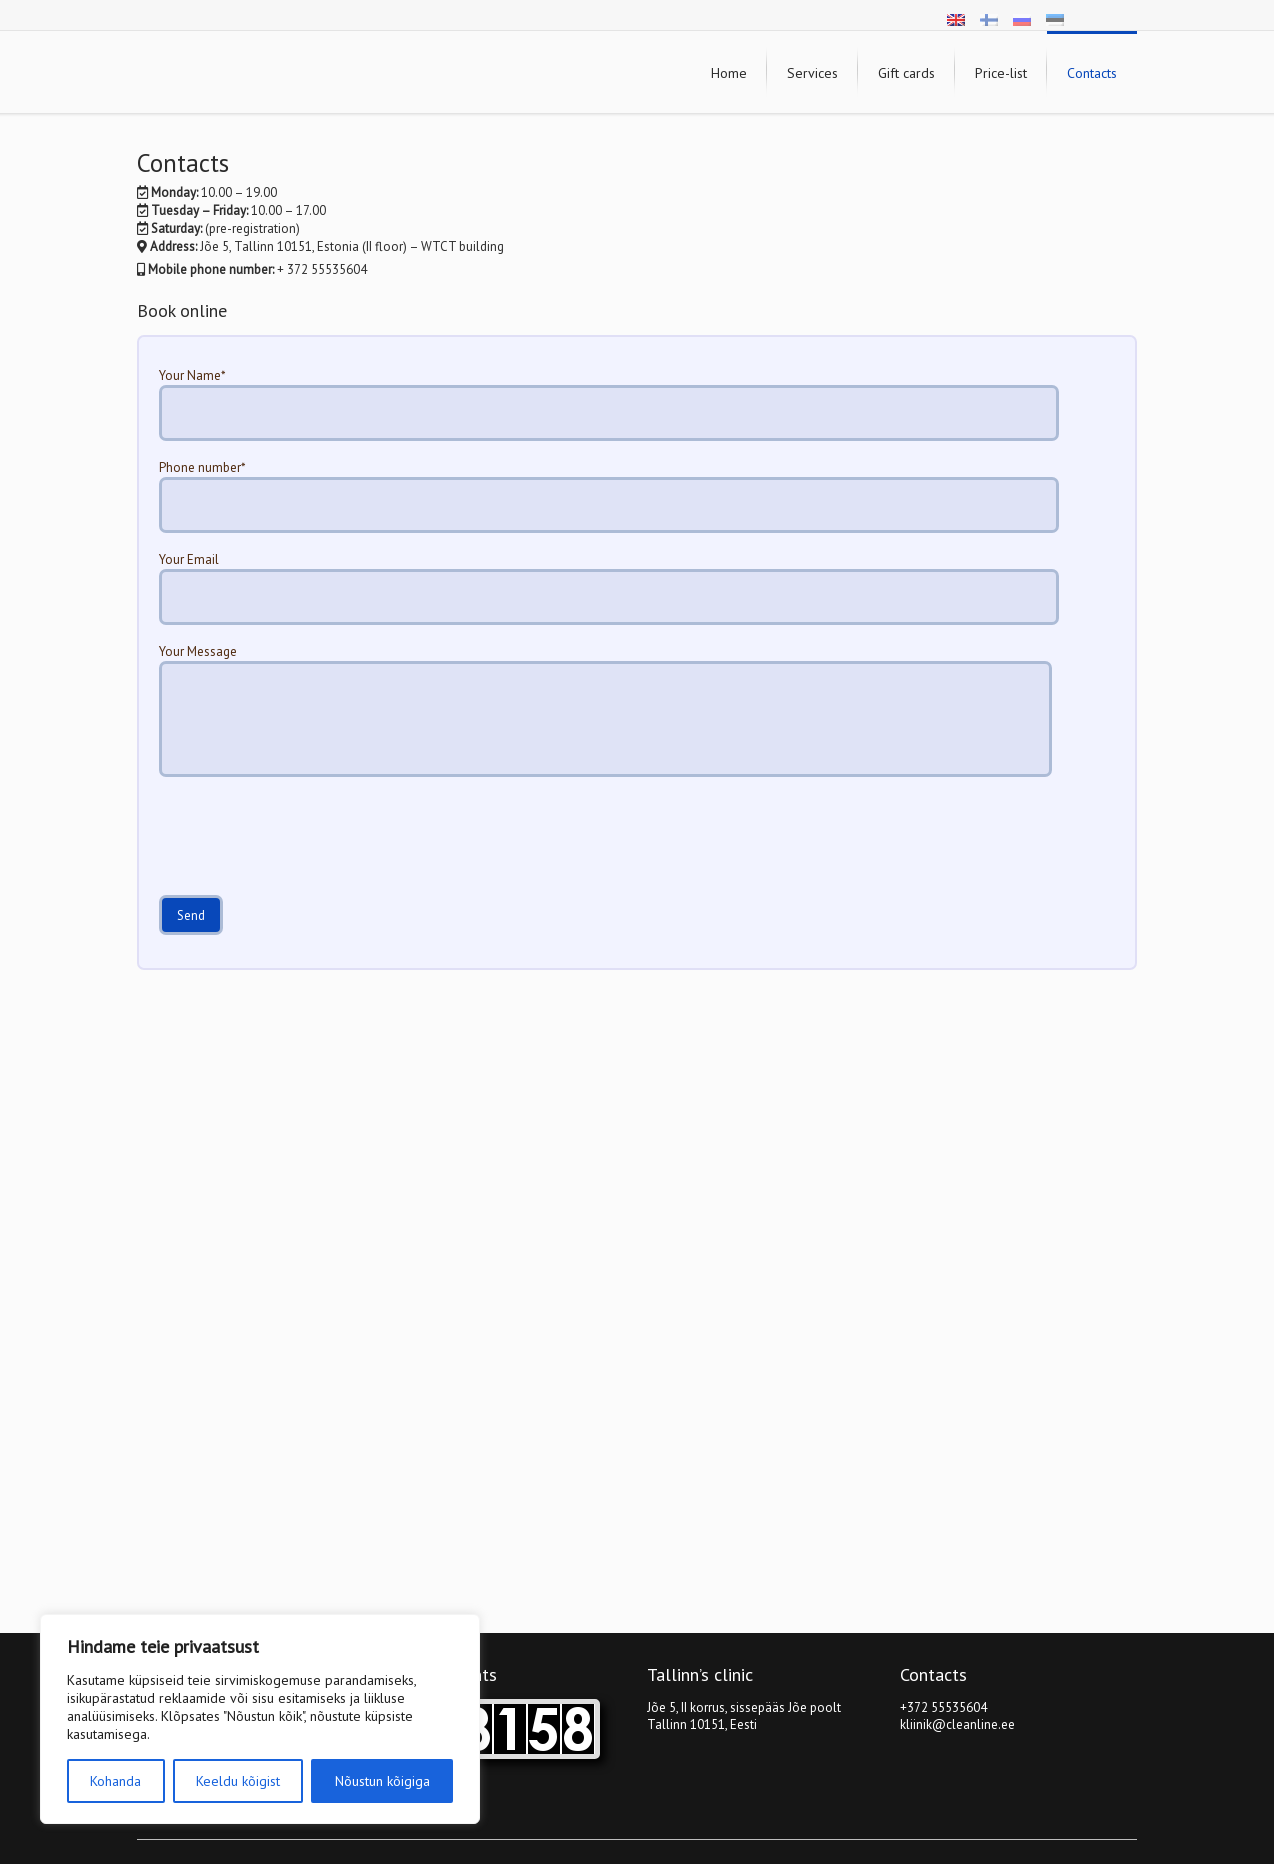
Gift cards (906, 73)
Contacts (1092, 73)
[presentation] (311, 846)
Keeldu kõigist (238, 1781)
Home (729, 73)
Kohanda (115, 1781)
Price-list (1001, 73)
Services (812, 73)
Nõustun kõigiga (382, 1781)
